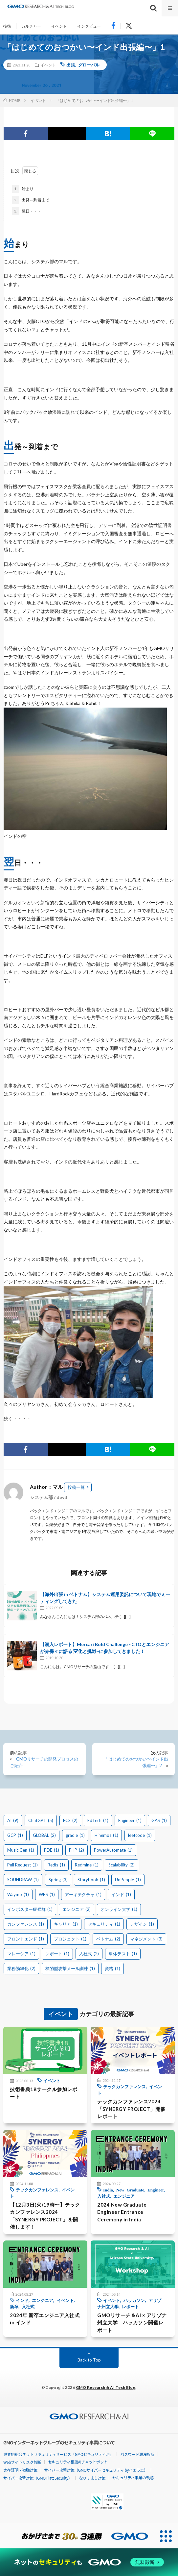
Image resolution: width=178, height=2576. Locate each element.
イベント (59, 26)
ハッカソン (134, 2300)
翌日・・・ (26, 211)
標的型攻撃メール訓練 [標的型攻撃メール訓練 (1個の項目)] (70, 1968)
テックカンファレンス (124, 2086)
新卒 (14, 2306)
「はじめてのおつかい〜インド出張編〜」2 (136, 1762)
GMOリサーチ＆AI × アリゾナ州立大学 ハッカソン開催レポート (132, 2322)
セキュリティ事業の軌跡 (133, 2477)
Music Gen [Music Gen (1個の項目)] (20, 1850)
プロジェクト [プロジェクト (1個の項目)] (70, 1938)
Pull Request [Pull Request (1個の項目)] (22, 1864)
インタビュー (89, 26)
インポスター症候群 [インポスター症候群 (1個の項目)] (30, 1909)
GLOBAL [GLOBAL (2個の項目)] (44, 1835)
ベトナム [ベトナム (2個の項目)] (108, 1938)
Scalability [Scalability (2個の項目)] (121, 1864)
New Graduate (130, 2190)
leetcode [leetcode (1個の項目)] (140, 1835)
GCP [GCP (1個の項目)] (15, 1835)
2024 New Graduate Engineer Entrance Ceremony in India (122, 2212)
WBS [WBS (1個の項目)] (47, 1894)
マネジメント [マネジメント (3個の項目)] (146, 1938)
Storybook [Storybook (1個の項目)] (91, 1879)
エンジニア (124, 2196)
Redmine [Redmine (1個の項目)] (87, 1864)
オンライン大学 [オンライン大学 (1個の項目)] (118, 1909)
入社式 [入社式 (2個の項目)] (89, 1953)
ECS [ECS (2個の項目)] (70, 1820)
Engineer (155, 2190)
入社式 (103, 2196)
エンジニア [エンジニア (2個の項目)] (76, 1909)
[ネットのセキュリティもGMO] (89, 2562)
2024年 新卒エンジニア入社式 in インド (44, 2319)
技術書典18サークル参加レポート (43, 2093)
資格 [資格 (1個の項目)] (112, 1968)
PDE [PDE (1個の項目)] (51, 1850)
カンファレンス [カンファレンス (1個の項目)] (25, 1924)
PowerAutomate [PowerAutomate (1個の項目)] (113, 1850)
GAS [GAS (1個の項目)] (159, 1820)
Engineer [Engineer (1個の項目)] (130, 1820)
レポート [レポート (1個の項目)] (57, 1953)
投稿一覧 (76, 1487)
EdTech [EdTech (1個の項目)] (97, 1820)
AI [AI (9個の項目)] (12, 1820)
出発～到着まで (30, 200)
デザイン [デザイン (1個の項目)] (142, 1924)
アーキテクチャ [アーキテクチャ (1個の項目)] (83, 1894)
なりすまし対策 (92, 2478)
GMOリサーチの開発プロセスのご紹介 (44, 1762)
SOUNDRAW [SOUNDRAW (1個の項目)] (23, 1879)
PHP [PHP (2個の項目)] (76, 1850)
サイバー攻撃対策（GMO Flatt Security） (37, 2478)
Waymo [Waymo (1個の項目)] (18, 1894)
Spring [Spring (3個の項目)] (58, 1879)
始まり (22, 189)
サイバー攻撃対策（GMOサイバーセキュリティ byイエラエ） (96, 2470)
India (108, 2190)
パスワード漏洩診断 (137, 2454)
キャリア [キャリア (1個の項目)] (66, 1924)
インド (22, 2300)
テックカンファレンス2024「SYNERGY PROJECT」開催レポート (131, 2108)
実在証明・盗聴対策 (20, 2470)
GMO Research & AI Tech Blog (106, 2387)
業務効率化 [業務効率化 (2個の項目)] (21, 1968)
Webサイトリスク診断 (22, 2462)
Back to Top (89, 2360)
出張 (70, 65)
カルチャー (31, 26)
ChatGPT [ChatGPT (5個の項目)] (40, 1820)
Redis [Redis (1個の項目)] (56, 1864)
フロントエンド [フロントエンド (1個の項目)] (25, 1938)
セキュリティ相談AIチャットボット (77, 2461)
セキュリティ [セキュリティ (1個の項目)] (104, 1924)
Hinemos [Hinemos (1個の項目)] (106, 1835)
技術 (7, 26)
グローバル (89, 65)
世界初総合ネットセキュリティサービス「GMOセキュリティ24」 (58, 2454)
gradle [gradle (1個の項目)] (75, 1835)
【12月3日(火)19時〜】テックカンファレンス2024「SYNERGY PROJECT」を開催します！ (45, 2216)
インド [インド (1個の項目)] (121, 1894)
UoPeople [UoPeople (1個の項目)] (128, 1879)
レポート (130, 2306)
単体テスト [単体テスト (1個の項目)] (123, 1953)
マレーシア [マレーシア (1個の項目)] (21, 1953)
